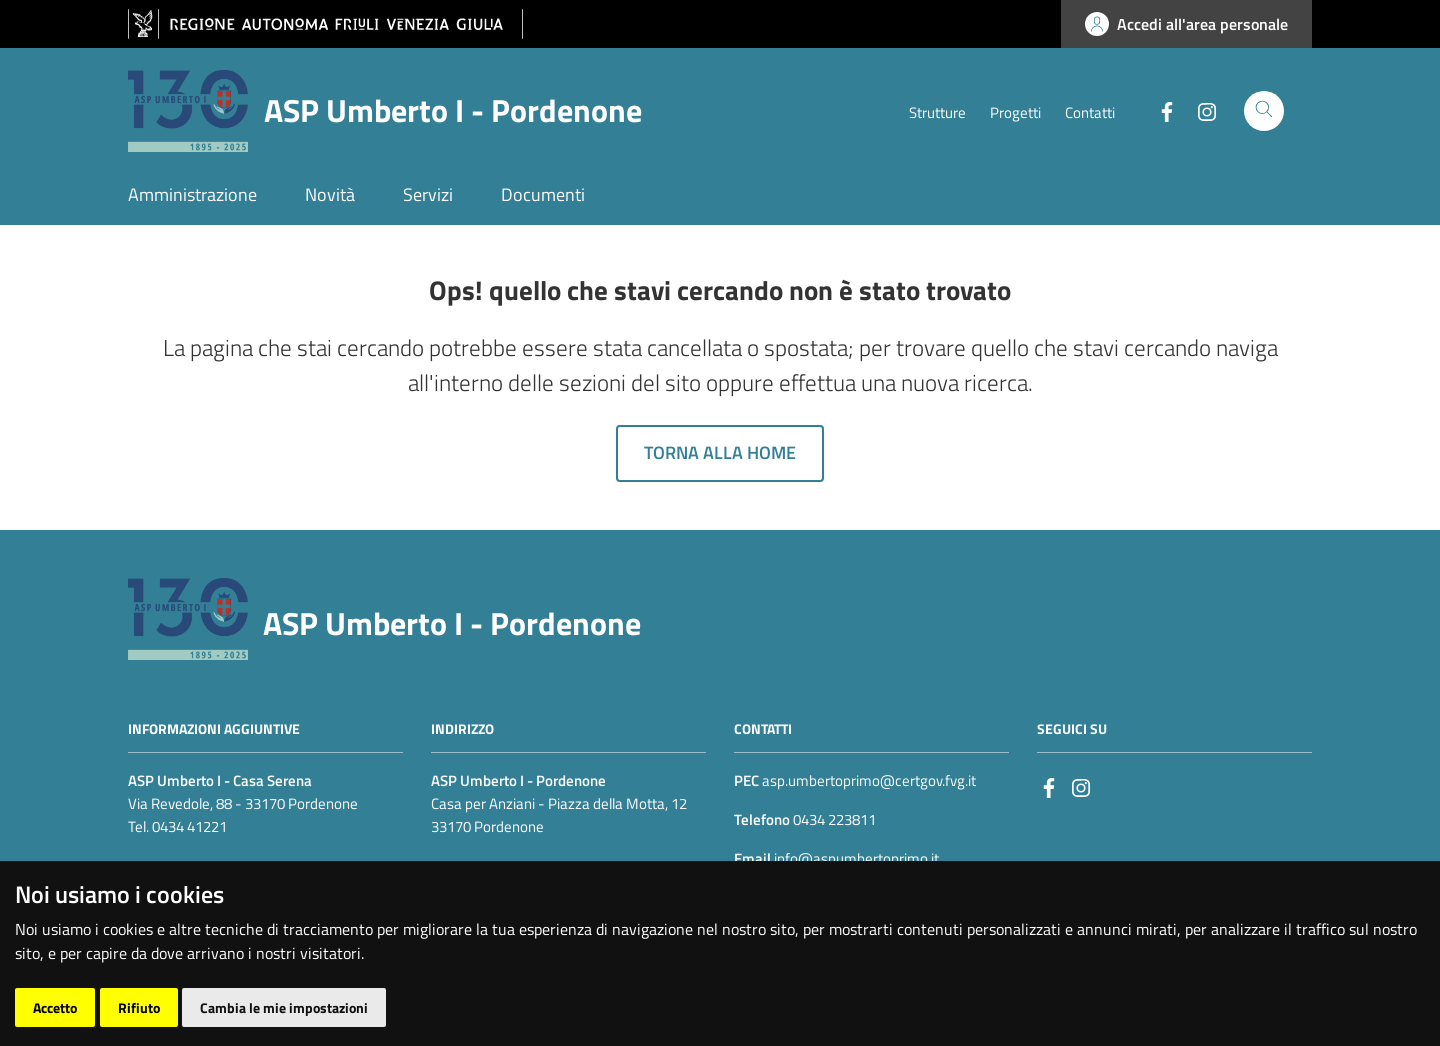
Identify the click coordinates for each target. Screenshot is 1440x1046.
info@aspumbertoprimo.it (855, 858)
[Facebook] (1159, 110)
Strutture (937, 112)
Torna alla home (720, 452)
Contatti (1090, 112)
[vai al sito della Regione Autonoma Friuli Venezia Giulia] (325, 24)
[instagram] (1081, 786)
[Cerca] (1264, 111)
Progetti (1015, 112)
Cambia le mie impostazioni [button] (284, 1007)
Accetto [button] (55, 1007)
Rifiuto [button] (139, 1007)
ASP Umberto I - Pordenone (452, 623)
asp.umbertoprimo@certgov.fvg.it (869, 780)
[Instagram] (1199, 110)
